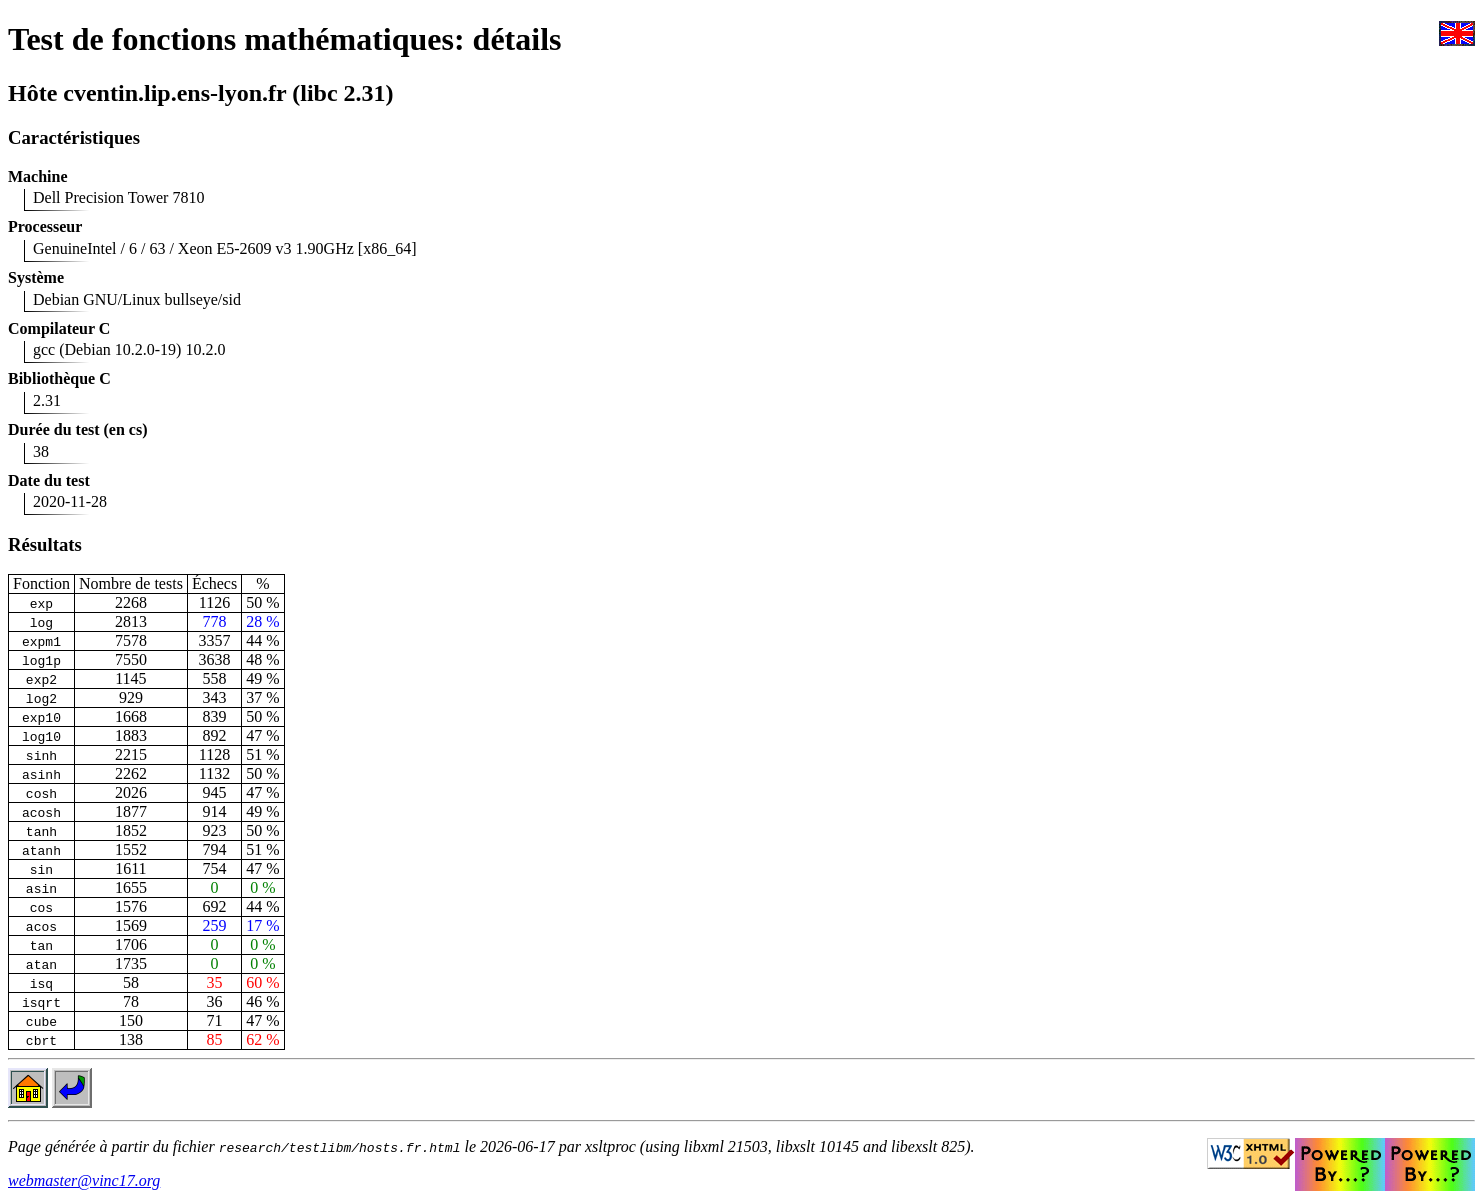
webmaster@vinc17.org (84, 1180)
